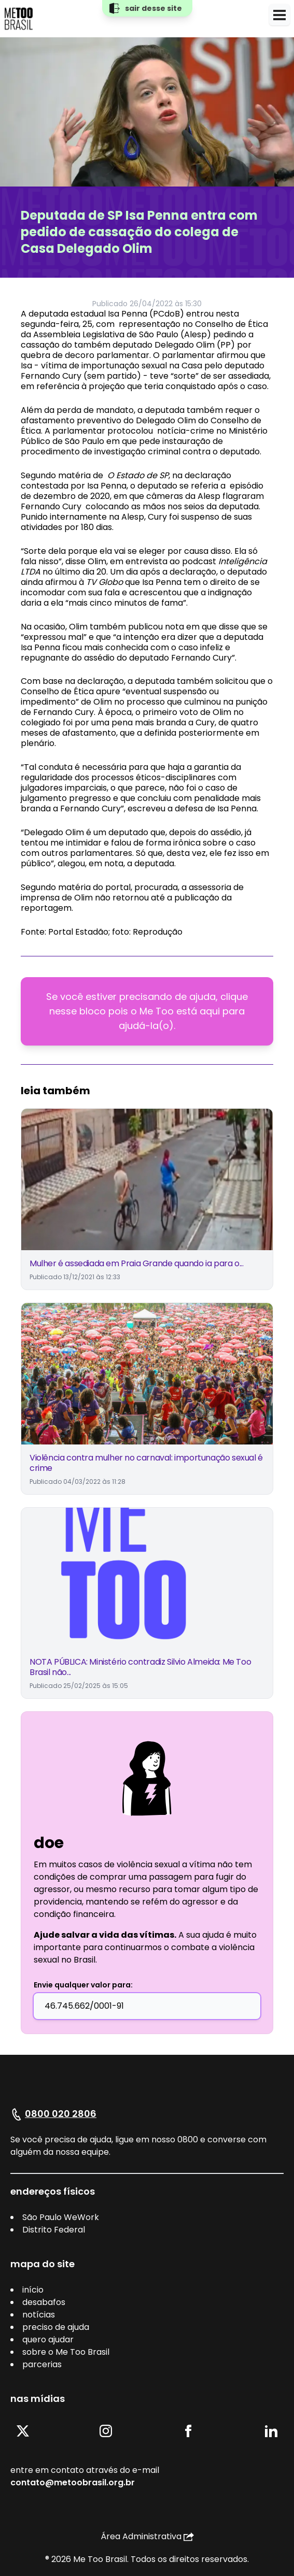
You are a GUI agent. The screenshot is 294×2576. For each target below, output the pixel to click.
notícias (38, 2315)
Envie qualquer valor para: (83, 1985)
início (33, 2290)
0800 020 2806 (60, 2113)
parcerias (42, 2364)
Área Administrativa (147, 2536)
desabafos (43, 2302)
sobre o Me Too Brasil (65, 2352)
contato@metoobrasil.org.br (72, 2482)
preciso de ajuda (55, 2327)
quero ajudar (48, 2339)
